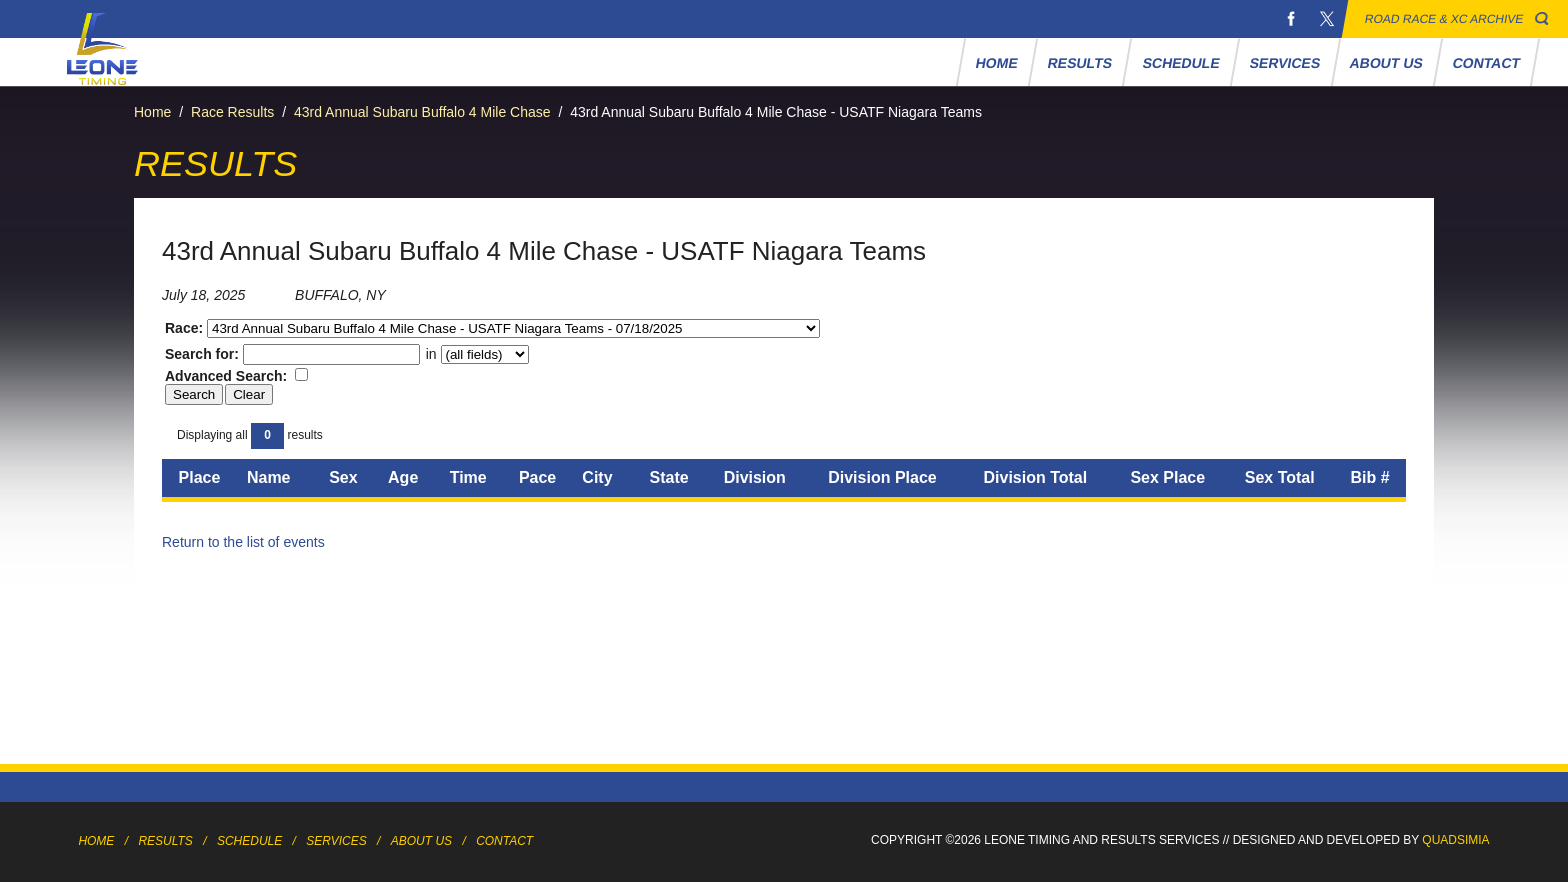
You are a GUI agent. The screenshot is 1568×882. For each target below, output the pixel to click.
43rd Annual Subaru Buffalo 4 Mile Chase (422, 112)
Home (997, 63)
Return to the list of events (243, 542)
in (475, 354)
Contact (1487, 63)
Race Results (232, 112)
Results (1080, 63)
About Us (1387, 63)
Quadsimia (1455, 840)
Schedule (1181, 63)
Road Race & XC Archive (1444, 19)
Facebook (1291, 19)
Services (1284, 63)
